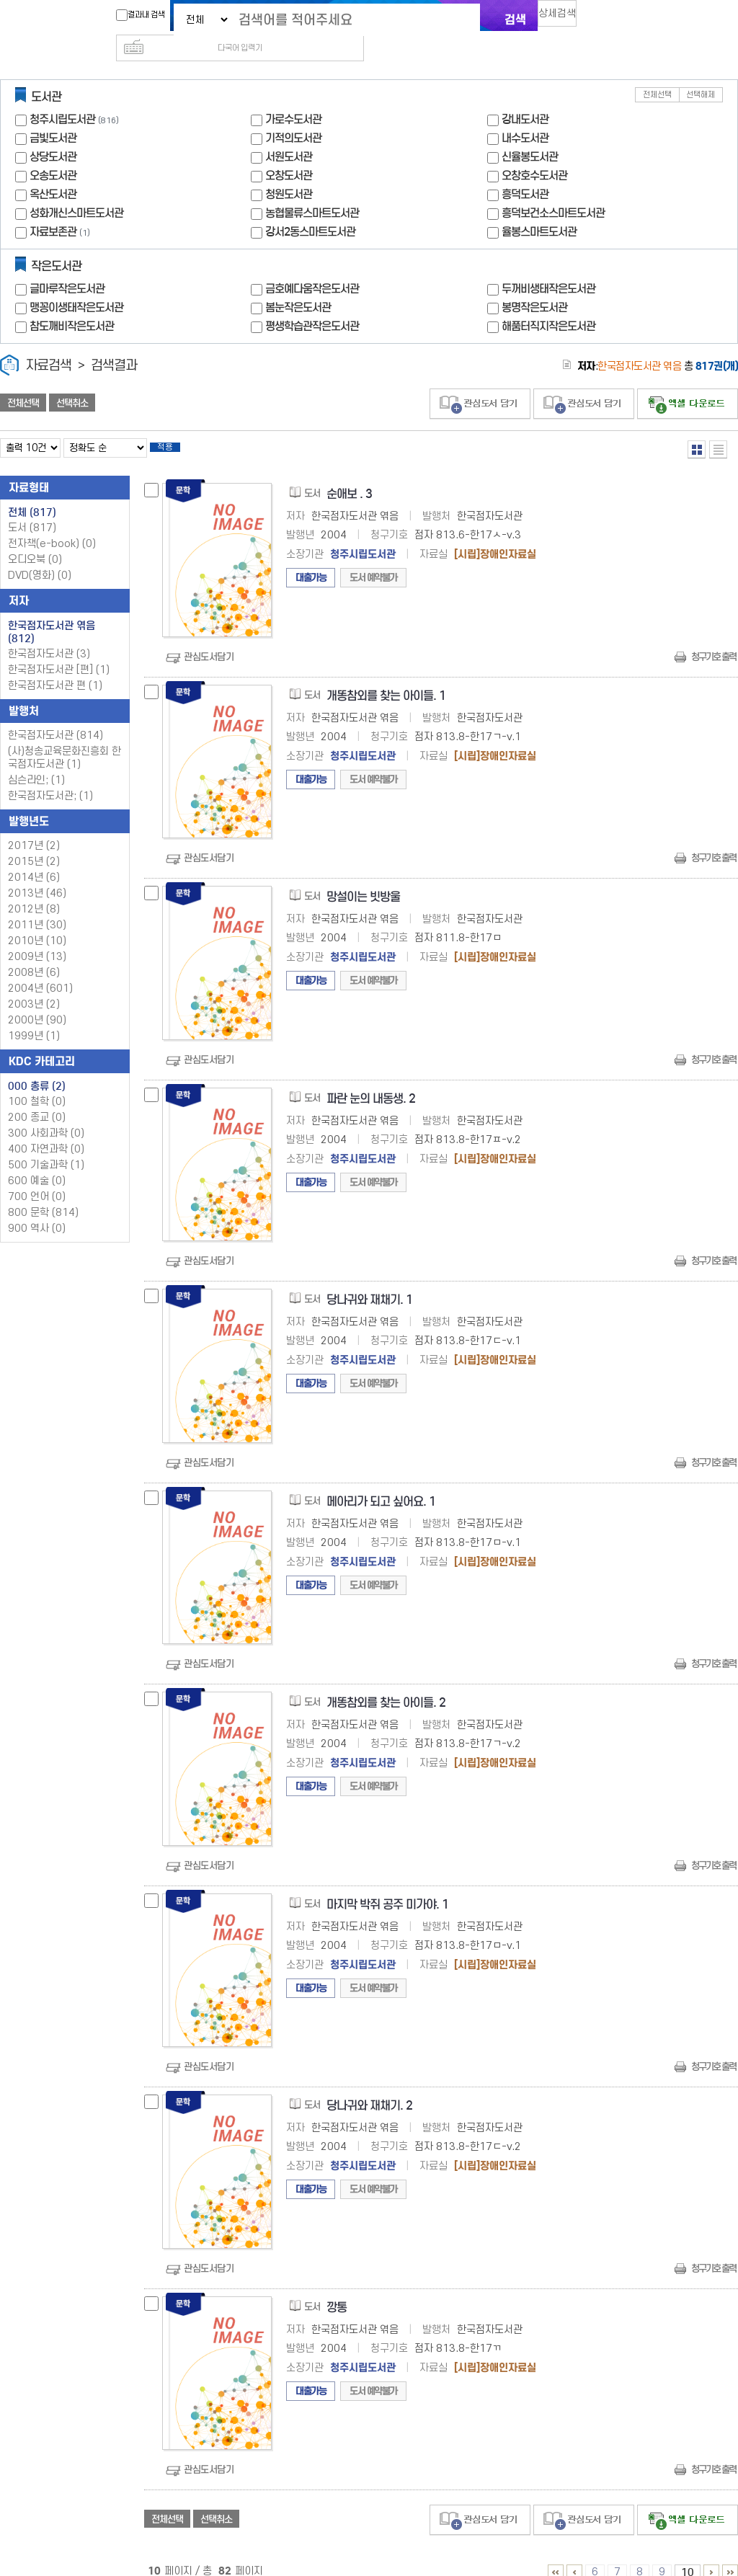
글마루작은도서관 (67, 265)
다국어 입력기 (612, 18)
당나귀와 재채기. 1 (369, 1281)
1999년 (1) (34, 1017)
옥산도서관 (53, 171)
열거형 (697, 426)
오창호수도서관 (534, 152)
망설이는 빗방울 (363, 878)
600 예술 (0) (37, 1162)
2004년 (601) (40, 970)
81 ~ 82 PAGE (730, 2554)
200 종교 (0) (37, 1099)
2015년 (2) (34, 843)
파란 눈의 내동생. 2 (370, 1080)
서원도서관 (288, 134)
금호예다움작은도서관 (312, 265)
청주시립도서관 (62, 96)
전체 (32, 493)
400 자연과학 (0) (46, 1130)
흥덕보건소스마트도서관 (553, 190)
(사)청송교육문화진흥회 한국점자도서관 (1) (64, 739)
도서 (32, 509)
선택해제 (700, 71)
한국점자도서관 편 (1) (55, 667)
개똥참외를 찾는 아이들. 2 (385, 1684)
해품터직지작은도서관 (548, 303)
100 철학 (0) (37, 1083)
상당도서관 (53, 134)
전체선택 (657, 71)
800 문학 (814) (43, 1194)
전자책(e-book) (52, 525)
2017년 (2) (34, 827)
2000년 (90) (37, 1001)
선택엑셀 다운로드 (687, 380)
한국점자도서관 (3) (49, 635)
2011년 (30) (37, 906)
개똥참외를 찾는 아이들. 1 (385, 677)
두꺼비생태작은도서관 (548, 265)
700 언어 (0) (37, 1178)
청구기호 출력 (713, 638)
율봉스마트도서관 (539, 209)
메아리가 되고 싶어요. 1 (380, 1483)
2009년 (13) (37, 938)
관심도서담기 (209, 638)
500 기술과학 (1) (46, 1146)
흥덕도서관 (525, 171)
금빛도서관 (53, 115)
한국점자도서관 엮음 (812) (51, 613)
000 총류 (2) (37, 1067)
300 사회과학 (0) (46, 1115)
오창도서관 (288, 152)
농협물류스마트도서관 (312, 190)
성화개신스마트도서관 (76, 190)
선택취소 (72, 379)
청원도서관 (288, 171)
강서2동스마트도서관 (310, 209)
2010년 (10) (37, 922)
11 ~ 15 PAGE (711, 2554)
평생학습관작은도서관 (312, 303)
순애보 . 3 (349, 475)
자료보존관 (53, 209)
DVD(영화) (39, 557)
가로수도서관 (293, 96)
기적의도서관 (293, 115)
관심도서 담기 (480, 380)
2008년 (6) (34, 954)
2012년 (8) (34, 890)
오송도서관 (53, 152)
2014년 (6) (34, 859)
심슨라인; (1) (36, 761)
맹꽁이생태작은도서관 (76, 284)
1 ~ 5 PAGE (556, 2554)
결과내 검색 (133, 15)
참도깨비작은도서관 (72, 303)
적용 (176, 426)
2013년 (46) (37, 875)
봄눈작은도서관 (298, 284)
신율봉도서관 (530, 134)
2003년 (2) (34, 986)
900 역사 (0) (37, 1210)
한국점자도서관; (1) (50, 777)
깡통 (336, 2288)
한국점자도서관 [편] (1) (59, 651)
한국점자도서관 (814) (55, 717)
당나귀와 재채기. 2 (369, 2087)
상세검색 (563, 18)
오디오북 (35, 541)
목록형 (718, 426)
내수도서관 (525, 115)
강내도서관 (525, 96)
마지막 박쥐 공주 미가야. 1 (387, 1885)
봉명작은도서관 (534, 284)
